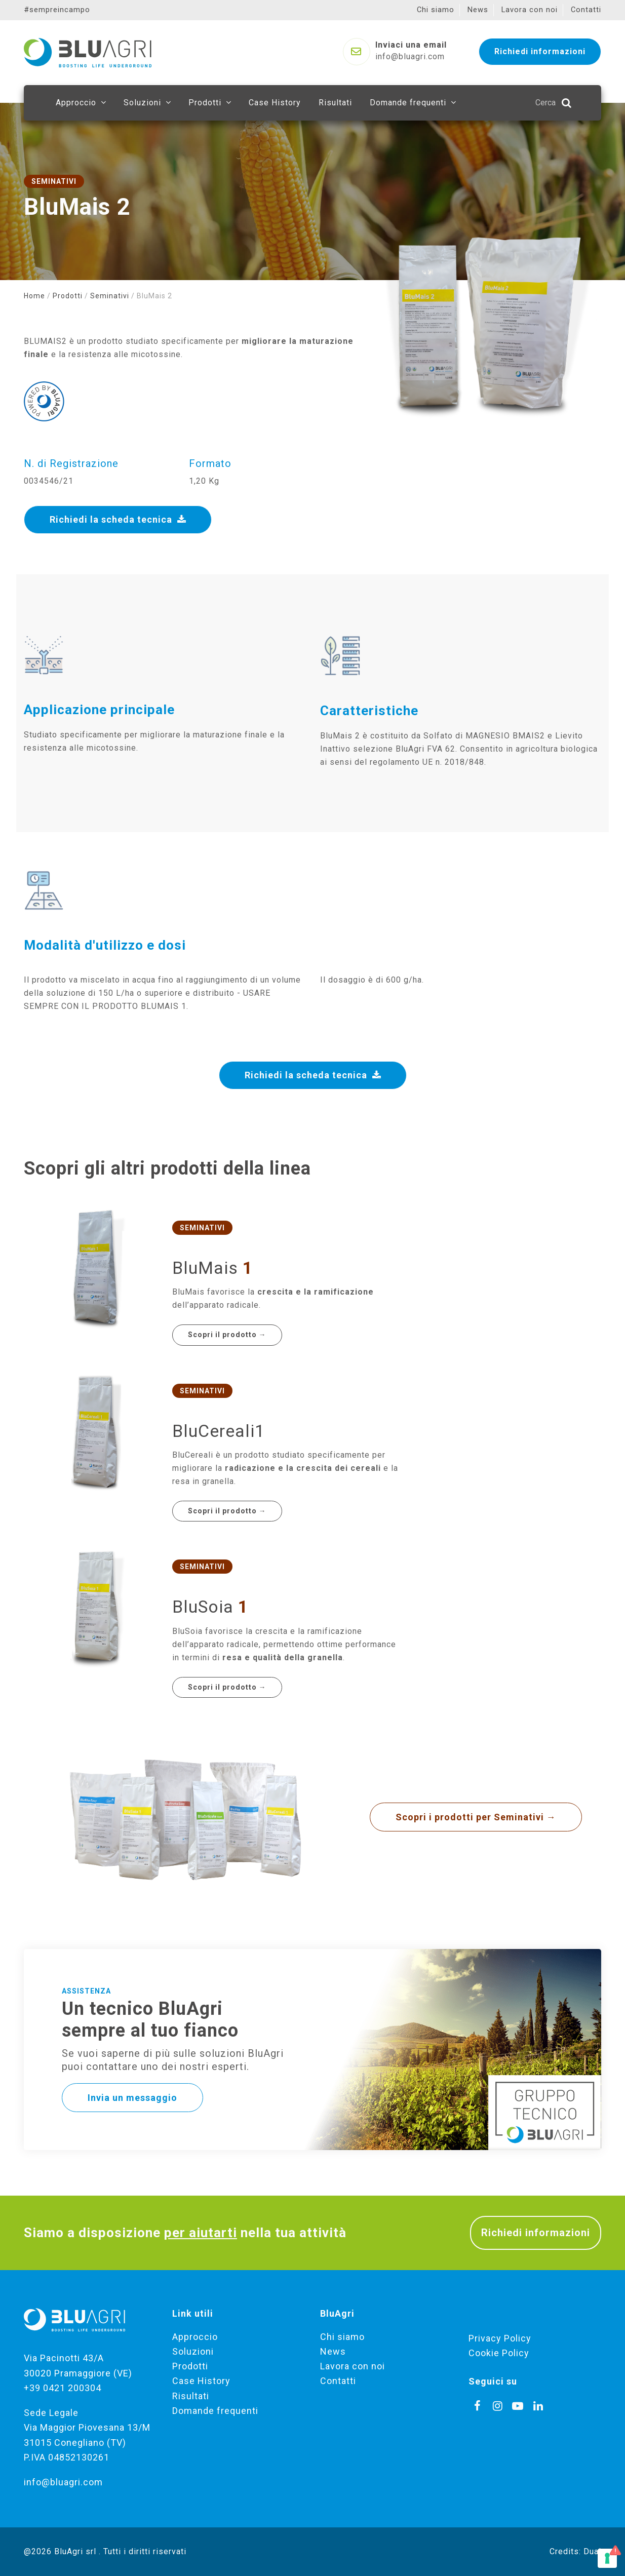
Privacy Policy (499, 2338)
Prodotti (68, 296)
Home (34, 296)
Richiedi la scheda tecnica (118, 519)
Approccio (195, 2336)
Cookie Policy (498, 2353)
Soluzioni (193, 2351)
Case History (201, 2380)
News (333, 2351)
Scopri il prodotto (227, 1335)
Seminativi (109, 296)
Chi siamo (342, 2336)
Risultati (190, 2396)
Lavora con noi (352, 2366)
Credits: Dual (575, 2551)
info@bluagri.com (63, 2482)
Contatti (338, 2380)
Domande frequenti (215, 2410)
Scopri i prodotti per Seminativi (476, 1817)
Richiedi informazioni (535, 2233)
